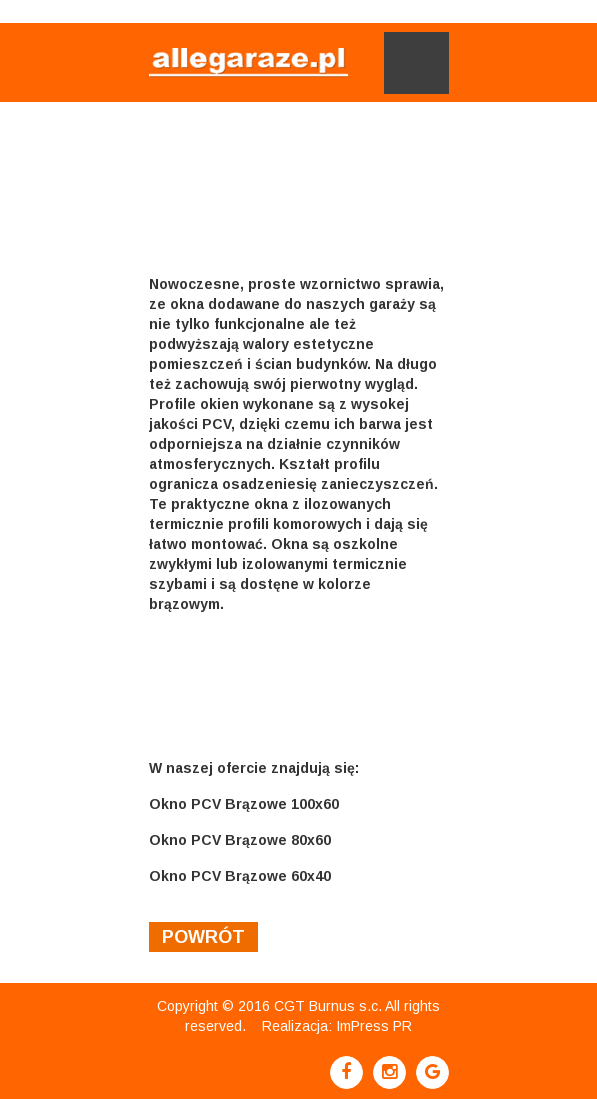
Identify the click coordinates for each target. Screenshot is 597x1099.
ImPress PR (374, 1026)
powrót (203, 937)
